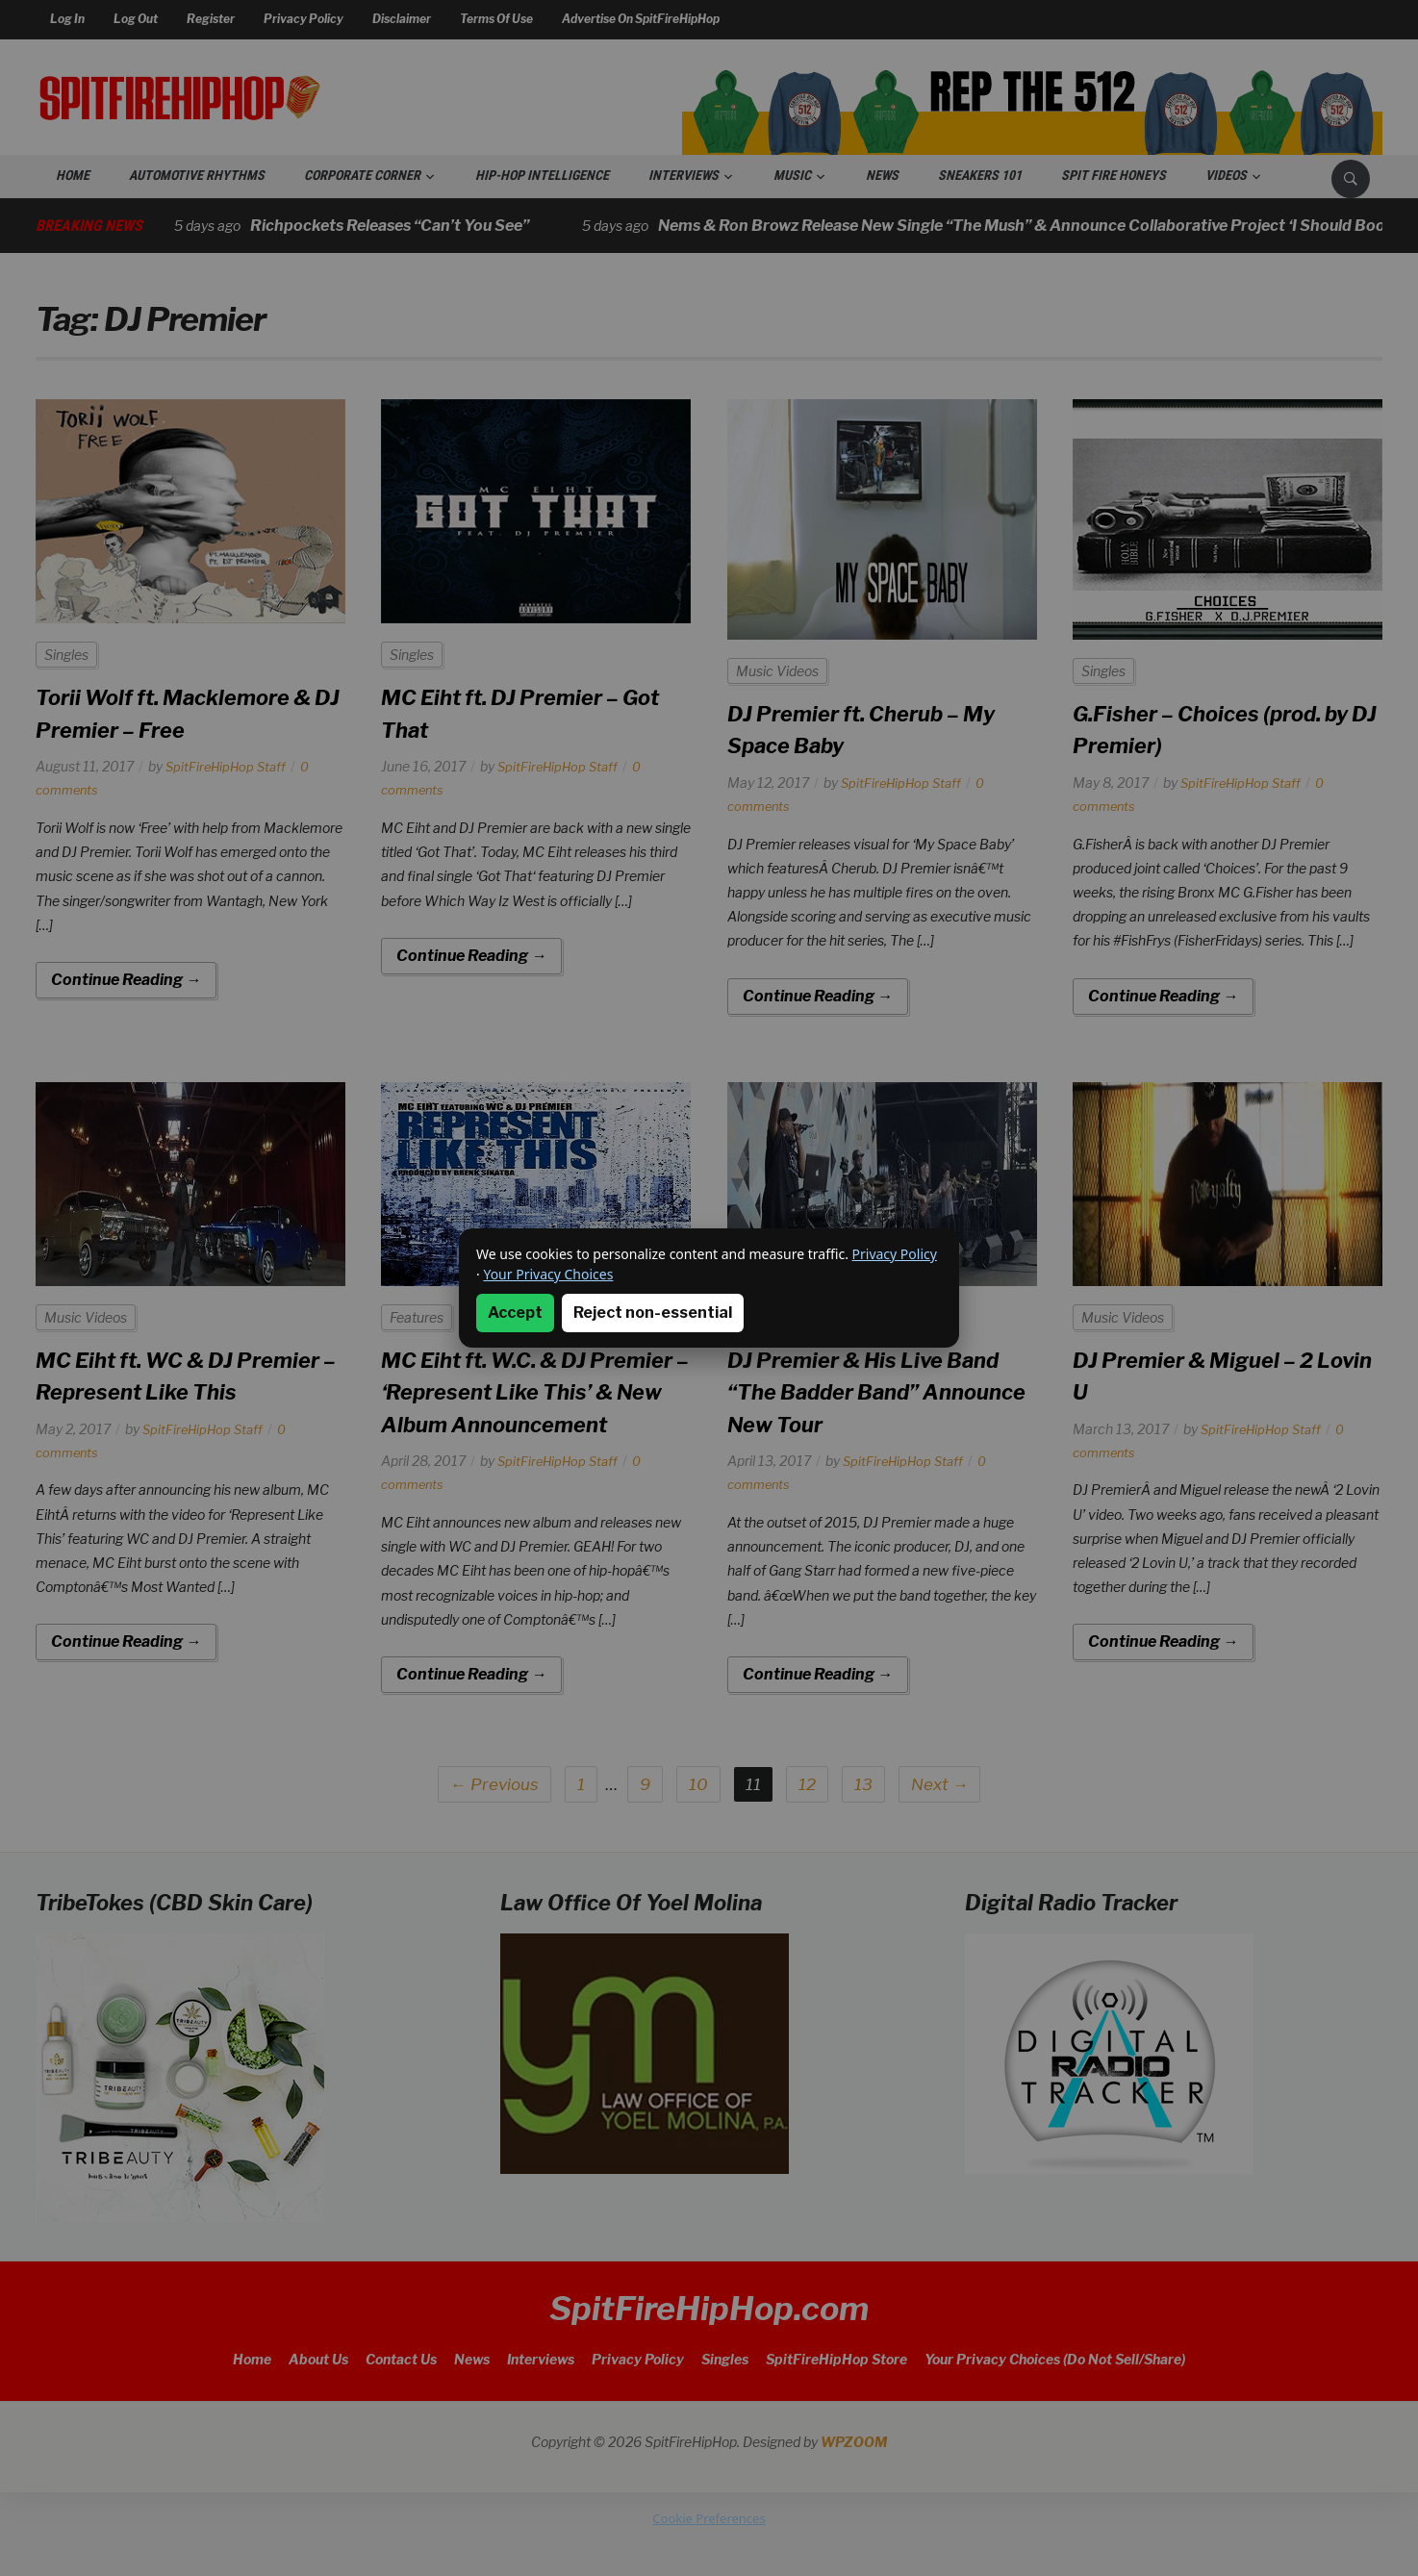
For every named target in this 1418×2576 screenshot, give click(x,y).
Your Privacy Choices (548, 1274)
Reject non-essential (652, 1312)
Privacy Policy (894, 1254)
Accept (515, 1312)
